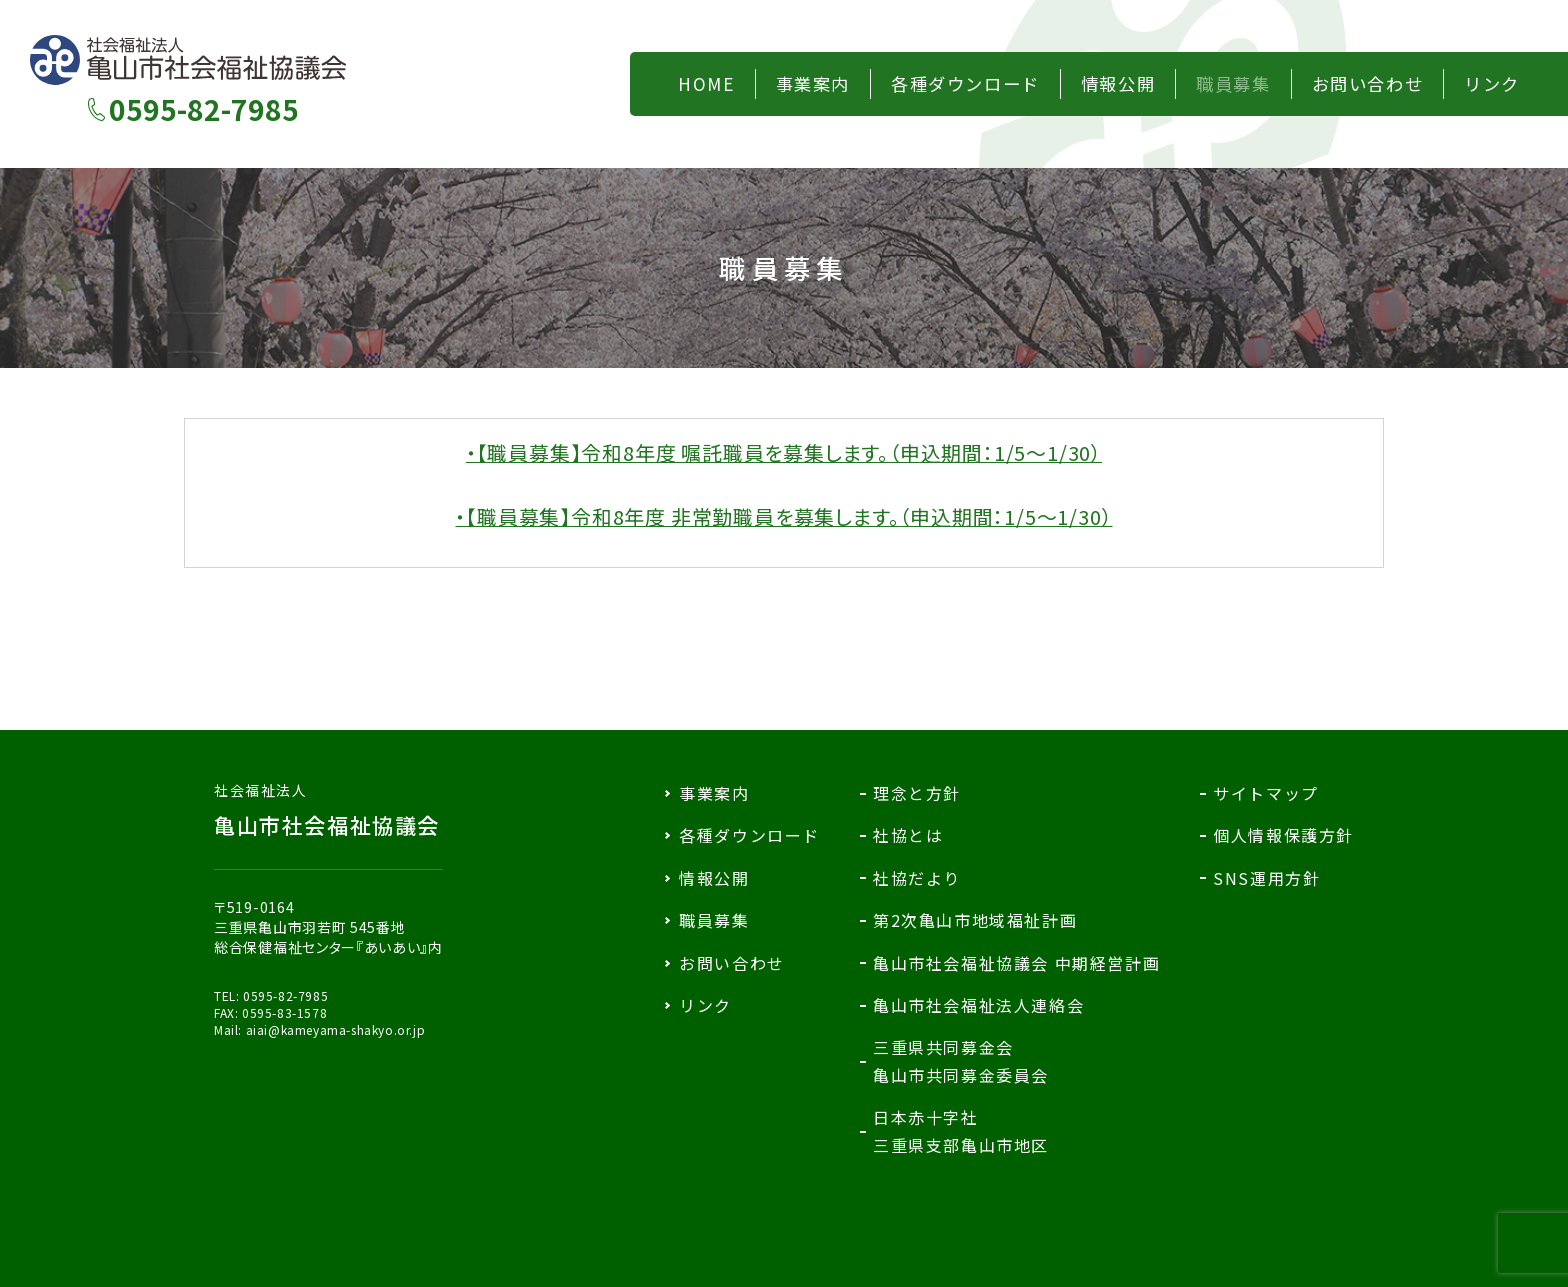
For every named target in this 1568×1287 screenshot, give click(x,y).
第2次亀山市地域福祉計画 (975, 920)
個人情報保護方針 (1283, 835)
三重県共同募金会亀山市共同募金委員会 (961, 1060)
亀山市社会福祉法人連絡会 (978, 1005)
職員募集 (714, 920)
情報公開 (714, 878)
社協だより (917, 878)
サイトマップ (1266, 793)
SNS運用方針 (1266, 878)
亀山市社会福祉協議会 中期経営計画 (1016, 963)
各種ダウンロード (749, 835)
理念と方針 (917, 793)
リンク (705, 1005)
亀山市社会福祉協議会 (328, 810)
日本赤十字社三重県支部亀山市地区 (961, 1130)
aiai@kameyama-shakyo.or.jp (336, 1029)
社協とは (908, 835)
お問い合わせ (732, 963)
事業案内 (714, 793)
